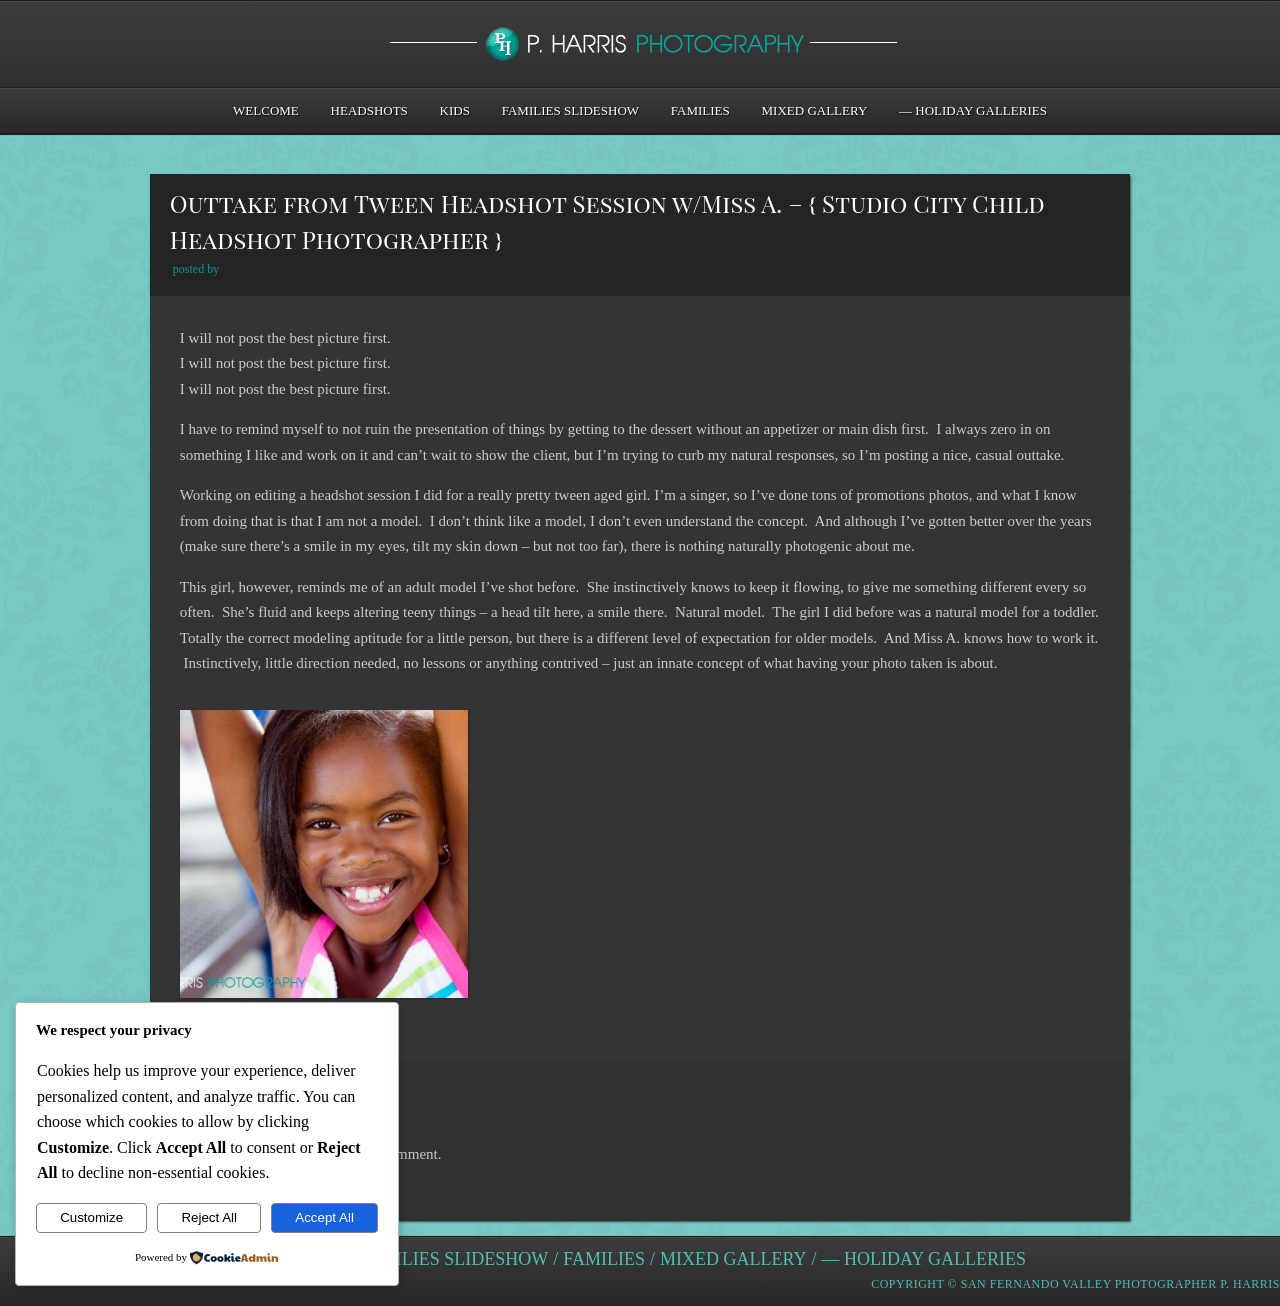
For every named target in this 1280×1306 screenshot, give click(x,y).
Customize (91, 1217)
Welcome (266, 110)
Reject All (209, 1217)
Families (700, 110)
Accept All (324, 1217)
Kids (455, 110)
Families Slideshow (570, 110)
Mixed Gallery (815, 110)
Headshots (369, 110)
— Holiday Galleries (973, 110)
